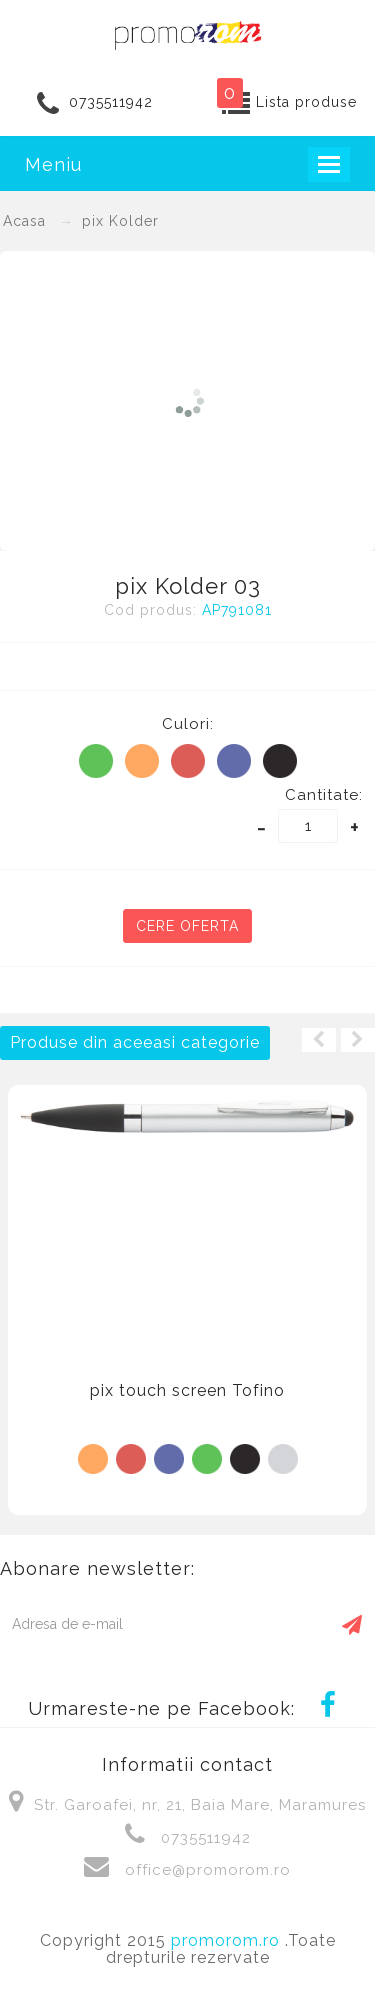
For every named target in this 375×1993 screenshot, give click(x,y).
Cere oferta (187, 926)
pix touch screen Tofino (187, 1390)
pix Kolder (120, 221)
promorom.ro (228, 1940)
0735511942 (111, 102)
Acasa (24, 221)
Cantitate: (324, 795)
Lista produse (306, 102)
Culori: (188, 724)
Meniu (53, 164)
